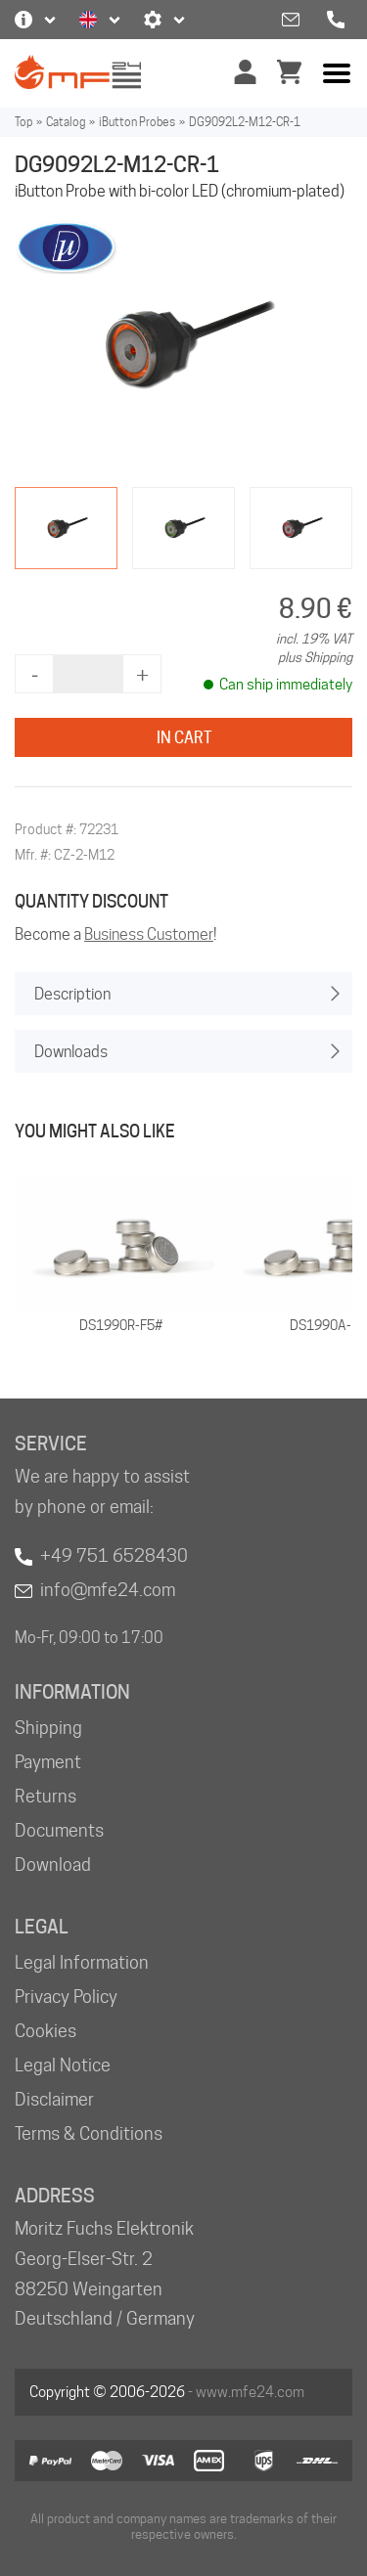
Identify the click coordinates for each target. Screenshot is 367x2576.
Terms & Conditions (88, 2133)
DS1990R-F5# (120, 1325)
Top (23, 121)
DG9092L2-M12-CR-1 (244, 121)
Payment (48, 1762)
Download (53, 1864)
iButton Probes (137, 121)
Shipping (48, 1727)
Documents (59, 1830)
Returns (45, 1796)
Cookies (45, 2031)
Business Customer (148, 934)
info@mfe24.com (107, 1589)
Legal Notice (63, 2065)
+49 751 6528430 (114, 1555)
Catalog (65, 121)
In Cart (184, 738)
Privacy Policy (66, 1996)
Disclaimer (54, 2099)
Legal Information (82, 1962)
